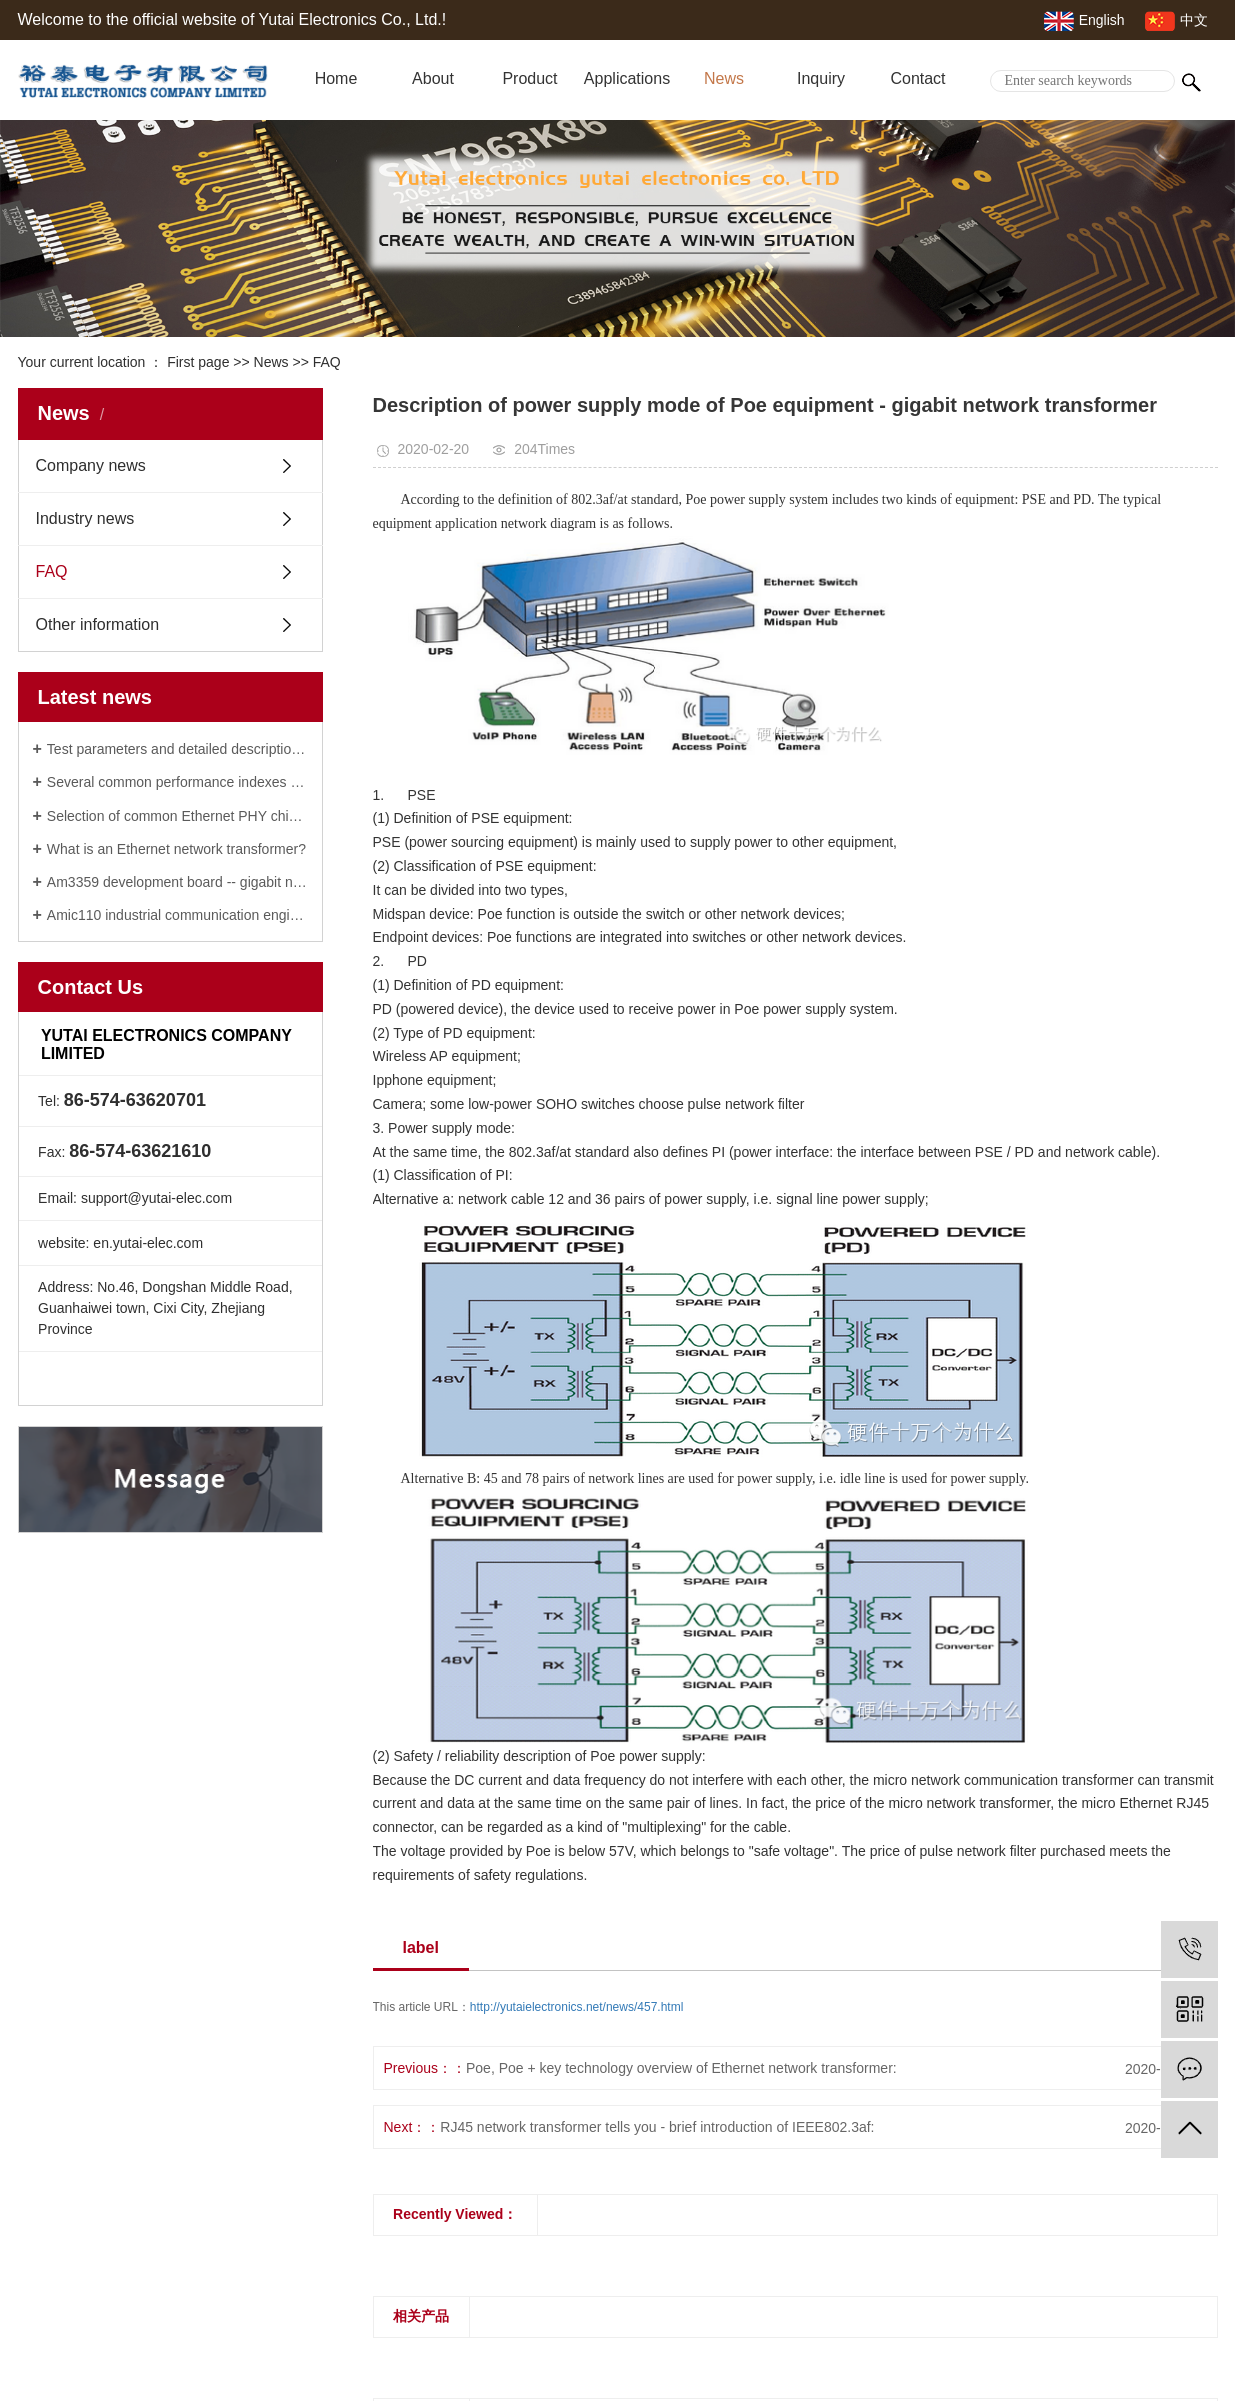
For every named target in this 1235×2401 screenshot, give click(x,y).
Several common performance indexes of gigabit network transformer (177, 782)
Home (336, 78)
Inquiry (821, 78)
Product (529, 78)
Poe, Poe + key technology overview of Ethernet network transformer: (681, 2068)
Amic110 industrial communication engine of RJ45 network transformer (177, 915)
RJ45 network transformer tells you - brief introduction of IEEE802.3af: (657, 2127)
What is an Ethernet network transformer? (176, 849)
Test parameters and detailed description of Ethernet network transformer (177, 749)
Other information (98, 624)
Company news (91, 465)
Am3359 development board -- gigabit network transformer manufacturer (177, 882)
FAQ (327, 362)
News (724, 78)
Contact (917, 78)
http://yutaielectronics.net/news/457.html (576, 2007)
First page (198, 362)
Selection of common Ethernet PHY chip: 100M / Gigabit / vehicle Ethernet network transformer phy (177, 816)
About (433, 78)
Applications (627, 78)
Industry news (85, 518)
